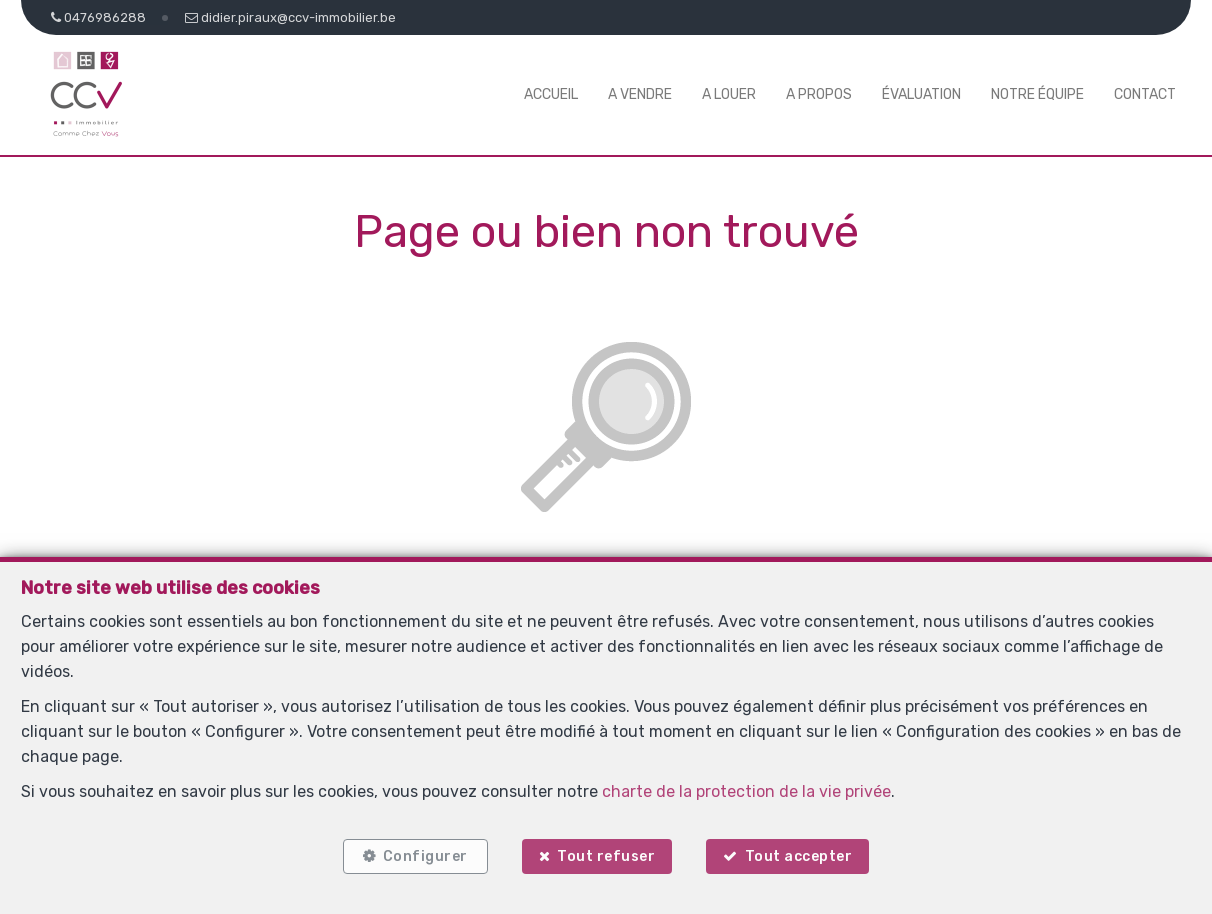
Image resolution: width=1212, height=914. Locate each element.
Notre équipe (1037, 94)
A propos (819, 94)
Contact (1145, 94)
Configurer (425, 856)
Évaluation (921, 94)
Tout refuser (606, 856)
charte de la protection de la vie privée (746, 791)
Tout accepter (799, 856)
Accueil (551, 94)
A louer (729, 94)
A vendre (640, 94)
